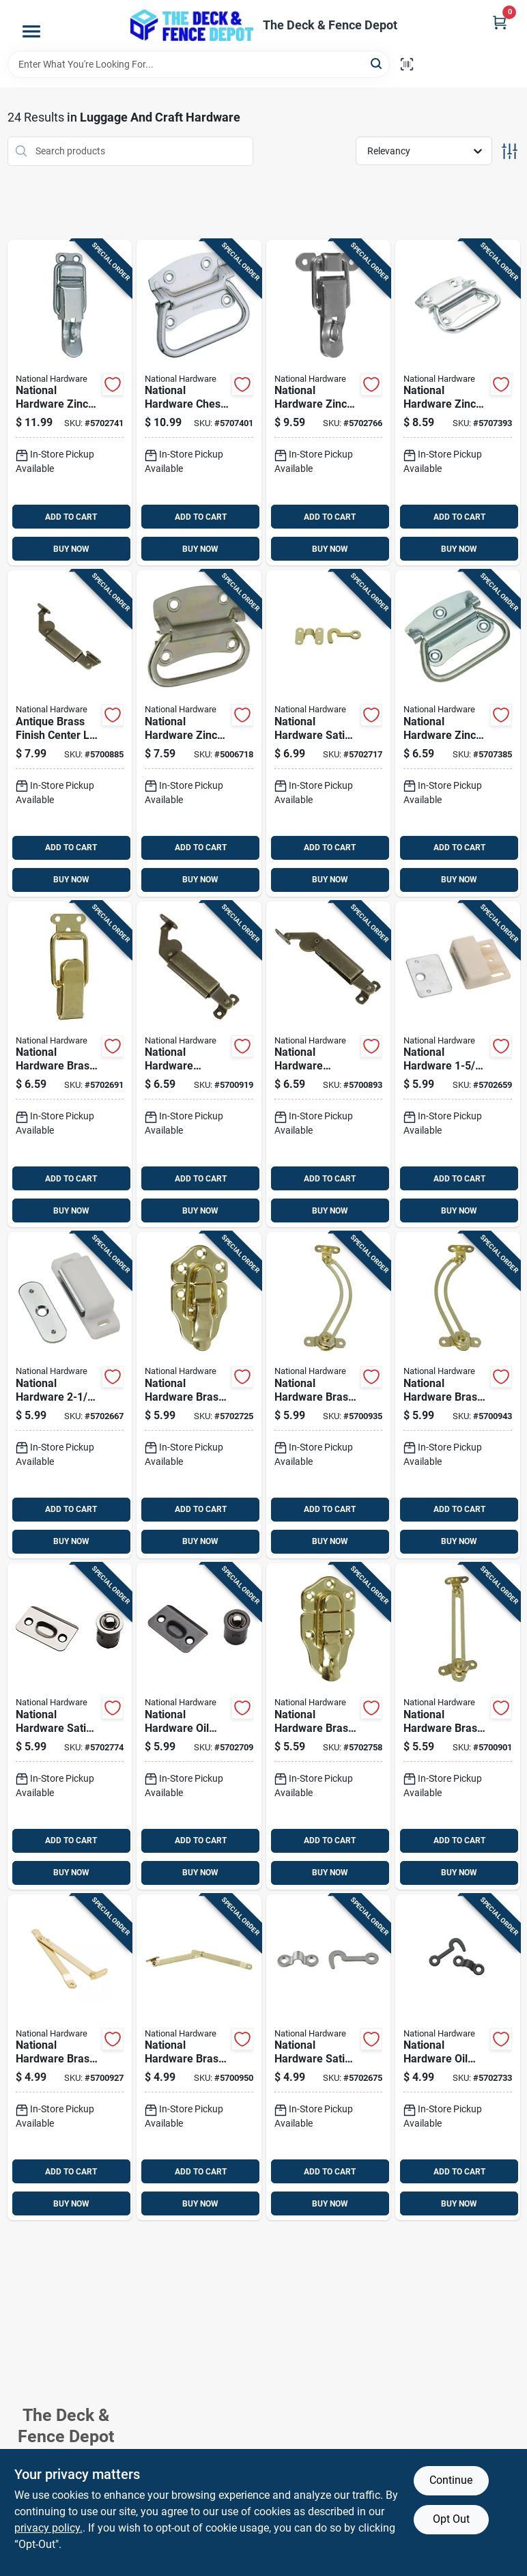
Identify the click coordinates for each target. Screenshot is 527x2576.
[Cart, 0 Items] (500, 22)
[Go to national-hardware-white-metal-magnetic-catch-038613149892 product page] (70, 1395)
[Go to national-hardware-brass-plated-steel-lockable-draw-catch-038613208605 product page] (328, 1726)
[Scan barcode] (406, 64)
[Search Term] (199, 64)
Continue (450, 2480)
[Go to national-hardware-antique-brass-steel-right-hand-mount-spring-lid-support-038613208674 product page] (328, 1064)
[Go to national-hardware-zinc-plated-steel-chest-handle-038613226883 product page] (199, 733)
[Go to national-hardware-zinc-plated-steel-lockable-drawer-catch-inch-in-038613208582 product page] (70, 403)
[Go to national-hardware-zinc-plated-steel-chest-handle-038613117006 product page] (457, 403)
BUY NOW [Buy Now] (71, 549)
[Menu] (31, 31)
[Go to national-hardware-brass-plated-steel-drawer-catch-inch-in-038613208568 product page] (70, 1064)
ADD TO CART (71, 517)
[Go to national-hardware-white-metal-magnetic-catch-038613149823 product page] (457, 1064)
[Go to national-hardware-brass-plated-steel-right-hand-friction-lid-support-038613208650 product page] (457, 1395)
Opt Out (451, 2518)
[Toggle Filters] (509, 151)
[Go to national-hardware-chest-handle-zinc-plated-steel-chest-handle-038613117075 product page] (199, 403)
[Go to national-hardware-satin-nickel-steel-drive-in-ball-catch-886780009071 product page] (70, 1726)
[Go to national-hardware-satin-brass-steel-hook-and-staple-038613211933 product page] (328, 733)
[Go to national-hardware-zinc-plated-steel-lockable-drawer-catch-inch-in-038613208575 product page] (328, 403)
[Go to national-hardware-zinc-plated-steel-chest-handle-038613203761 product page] (457, 733)
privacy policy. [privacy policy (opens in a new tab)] (48, 2527)
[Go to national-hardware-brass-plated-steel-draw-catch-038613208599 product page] (199, 1395)
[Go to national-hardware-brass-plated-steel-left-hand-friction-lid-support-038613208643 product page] (328, 1395)
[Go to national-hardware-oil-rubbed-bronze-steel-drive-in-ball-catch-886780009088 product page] (199, 1726)
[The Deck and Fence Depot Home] (191, 25)
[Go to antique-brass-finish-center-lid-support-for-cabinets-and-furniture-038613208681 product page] (70, 733)
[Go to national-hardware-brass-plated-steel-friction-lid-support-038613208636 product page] (457, 1726)
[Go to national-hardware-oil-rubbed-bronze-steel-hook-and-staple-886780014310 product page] (457, 2057)
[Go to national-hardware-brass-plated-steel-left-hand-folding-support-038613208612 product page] (70, 2057)
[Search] (377, 63)
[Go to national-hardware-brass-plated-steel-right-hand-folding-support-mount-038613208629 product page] (199, 2057)
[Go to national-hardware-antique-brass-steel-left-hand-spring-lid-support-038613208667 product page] (199, 1064)
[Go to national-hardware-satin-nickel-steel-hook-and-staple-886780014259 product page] (328, 2057)
